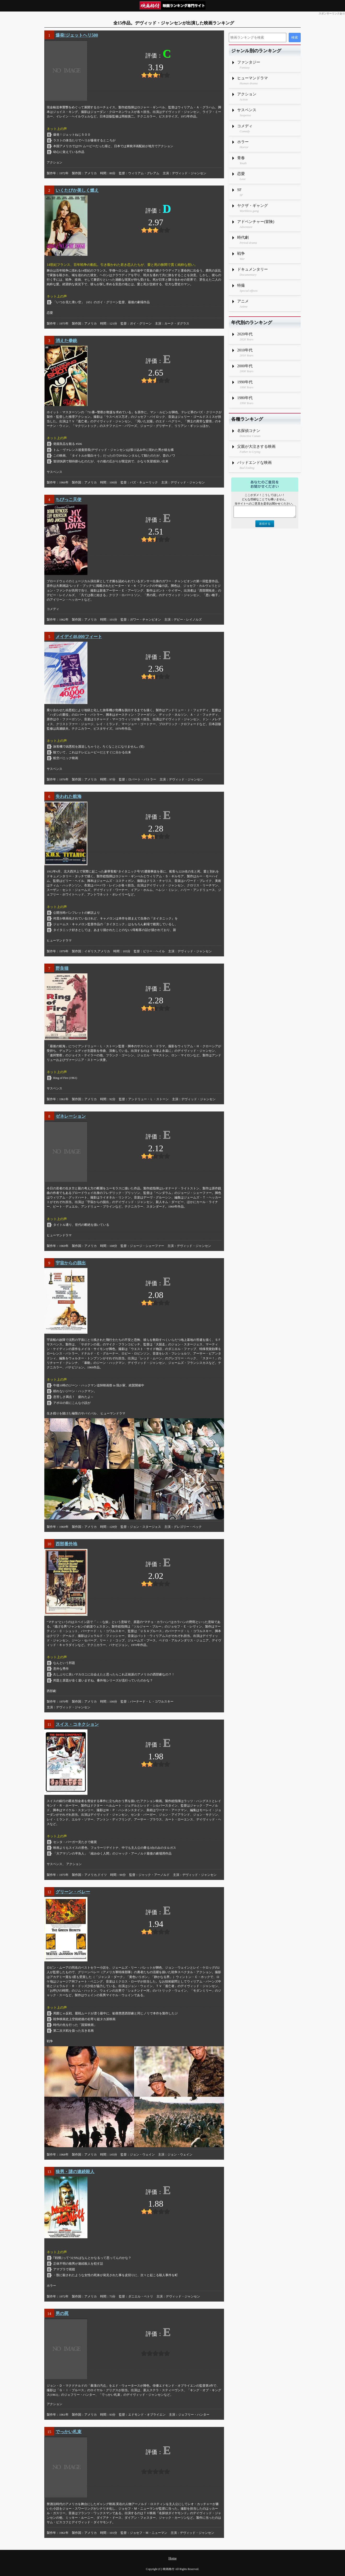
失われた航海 (68, 796)
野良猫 (62, 968)
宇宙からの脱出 (71, 1263)
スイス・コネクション (77, 1724)
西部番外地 (66, 1543)
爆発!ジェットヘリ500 (77, 35)
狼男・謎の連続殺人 (75, 2171)
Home (172, 2558)
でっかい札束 (68, 2431)
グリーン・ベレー (73, 1892)
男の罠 (62, 2313)
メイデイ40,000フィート (79, 636)
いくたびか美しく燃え (77, 190)
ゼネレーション (71, 1116)
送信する (264, 523)
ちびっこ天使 (68, 499)
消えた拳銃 (66, 340)
